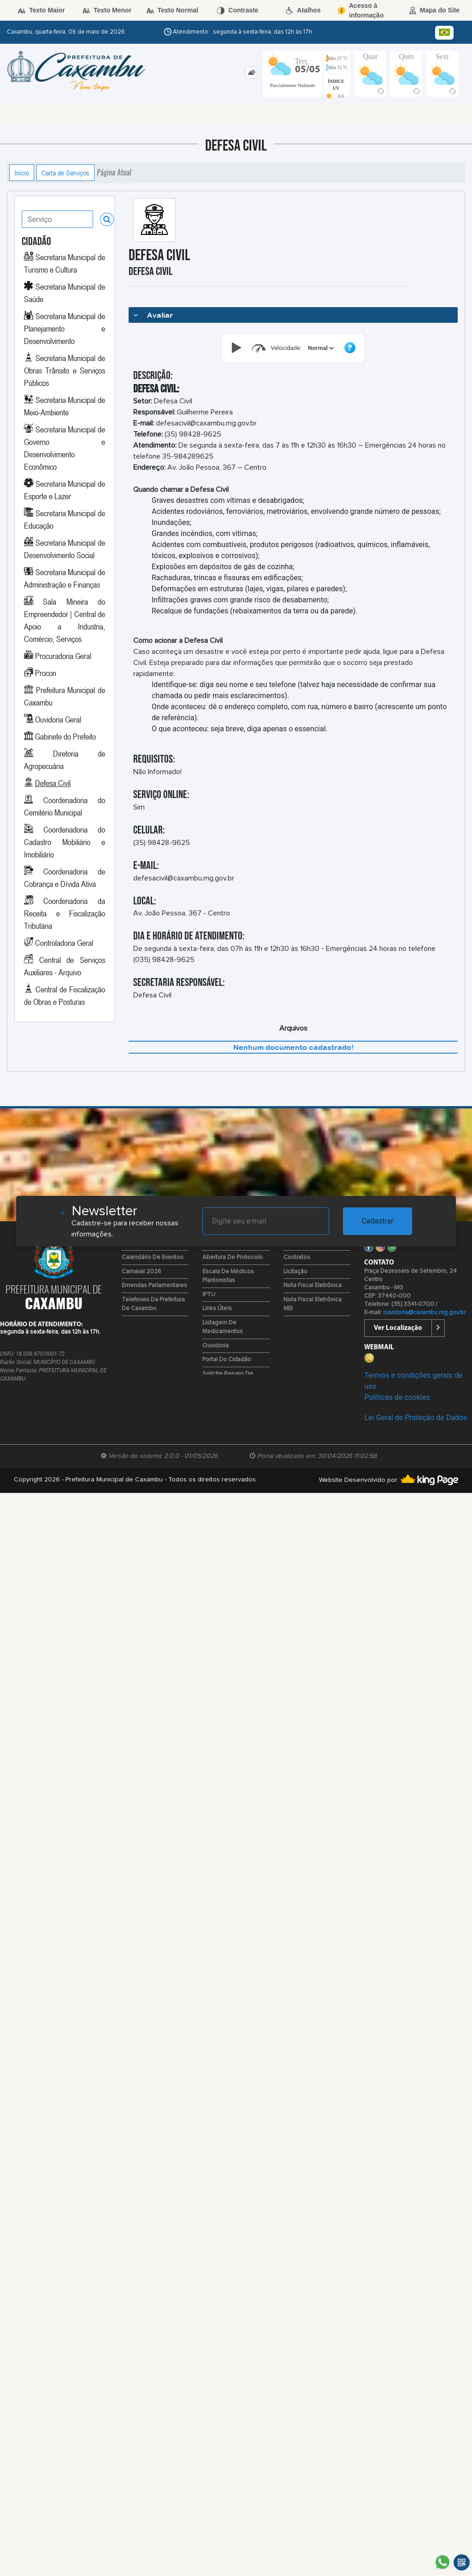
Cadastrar (377, 1221)
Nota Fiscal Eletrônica (312, 1285)
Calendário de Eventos (152, 1257)
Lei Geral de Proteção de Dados (415, 1417)
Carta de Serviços (65, 172)
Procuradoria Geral (63, 656)
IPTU (208, 1295)
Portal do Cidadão (226, 1360)
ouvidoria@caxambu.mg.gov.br (424, 1313)
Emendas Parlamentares (154, 1285)
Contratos (296, 1257)
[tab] (251, 72)
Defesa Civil (53, 783)
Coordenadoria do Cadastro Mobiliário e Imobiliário (64, 841)
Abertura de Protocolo (232, 1257)
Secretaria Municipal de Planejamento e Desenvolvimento (64, 328)
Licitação (295, 1272)
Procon (45, 673)
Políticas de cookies (397, 1397)
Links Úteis (217, 1308)
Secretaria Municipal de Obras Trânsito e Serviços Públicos (64, 370)
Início (21, 172)
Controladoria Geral (64, 943)
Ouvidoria (215, 1346)
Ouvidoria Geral (58, 719)
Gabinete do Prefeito (65, 736)
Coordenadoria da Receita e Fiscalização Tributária (64, 913)
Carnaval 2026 (141, 1272)
